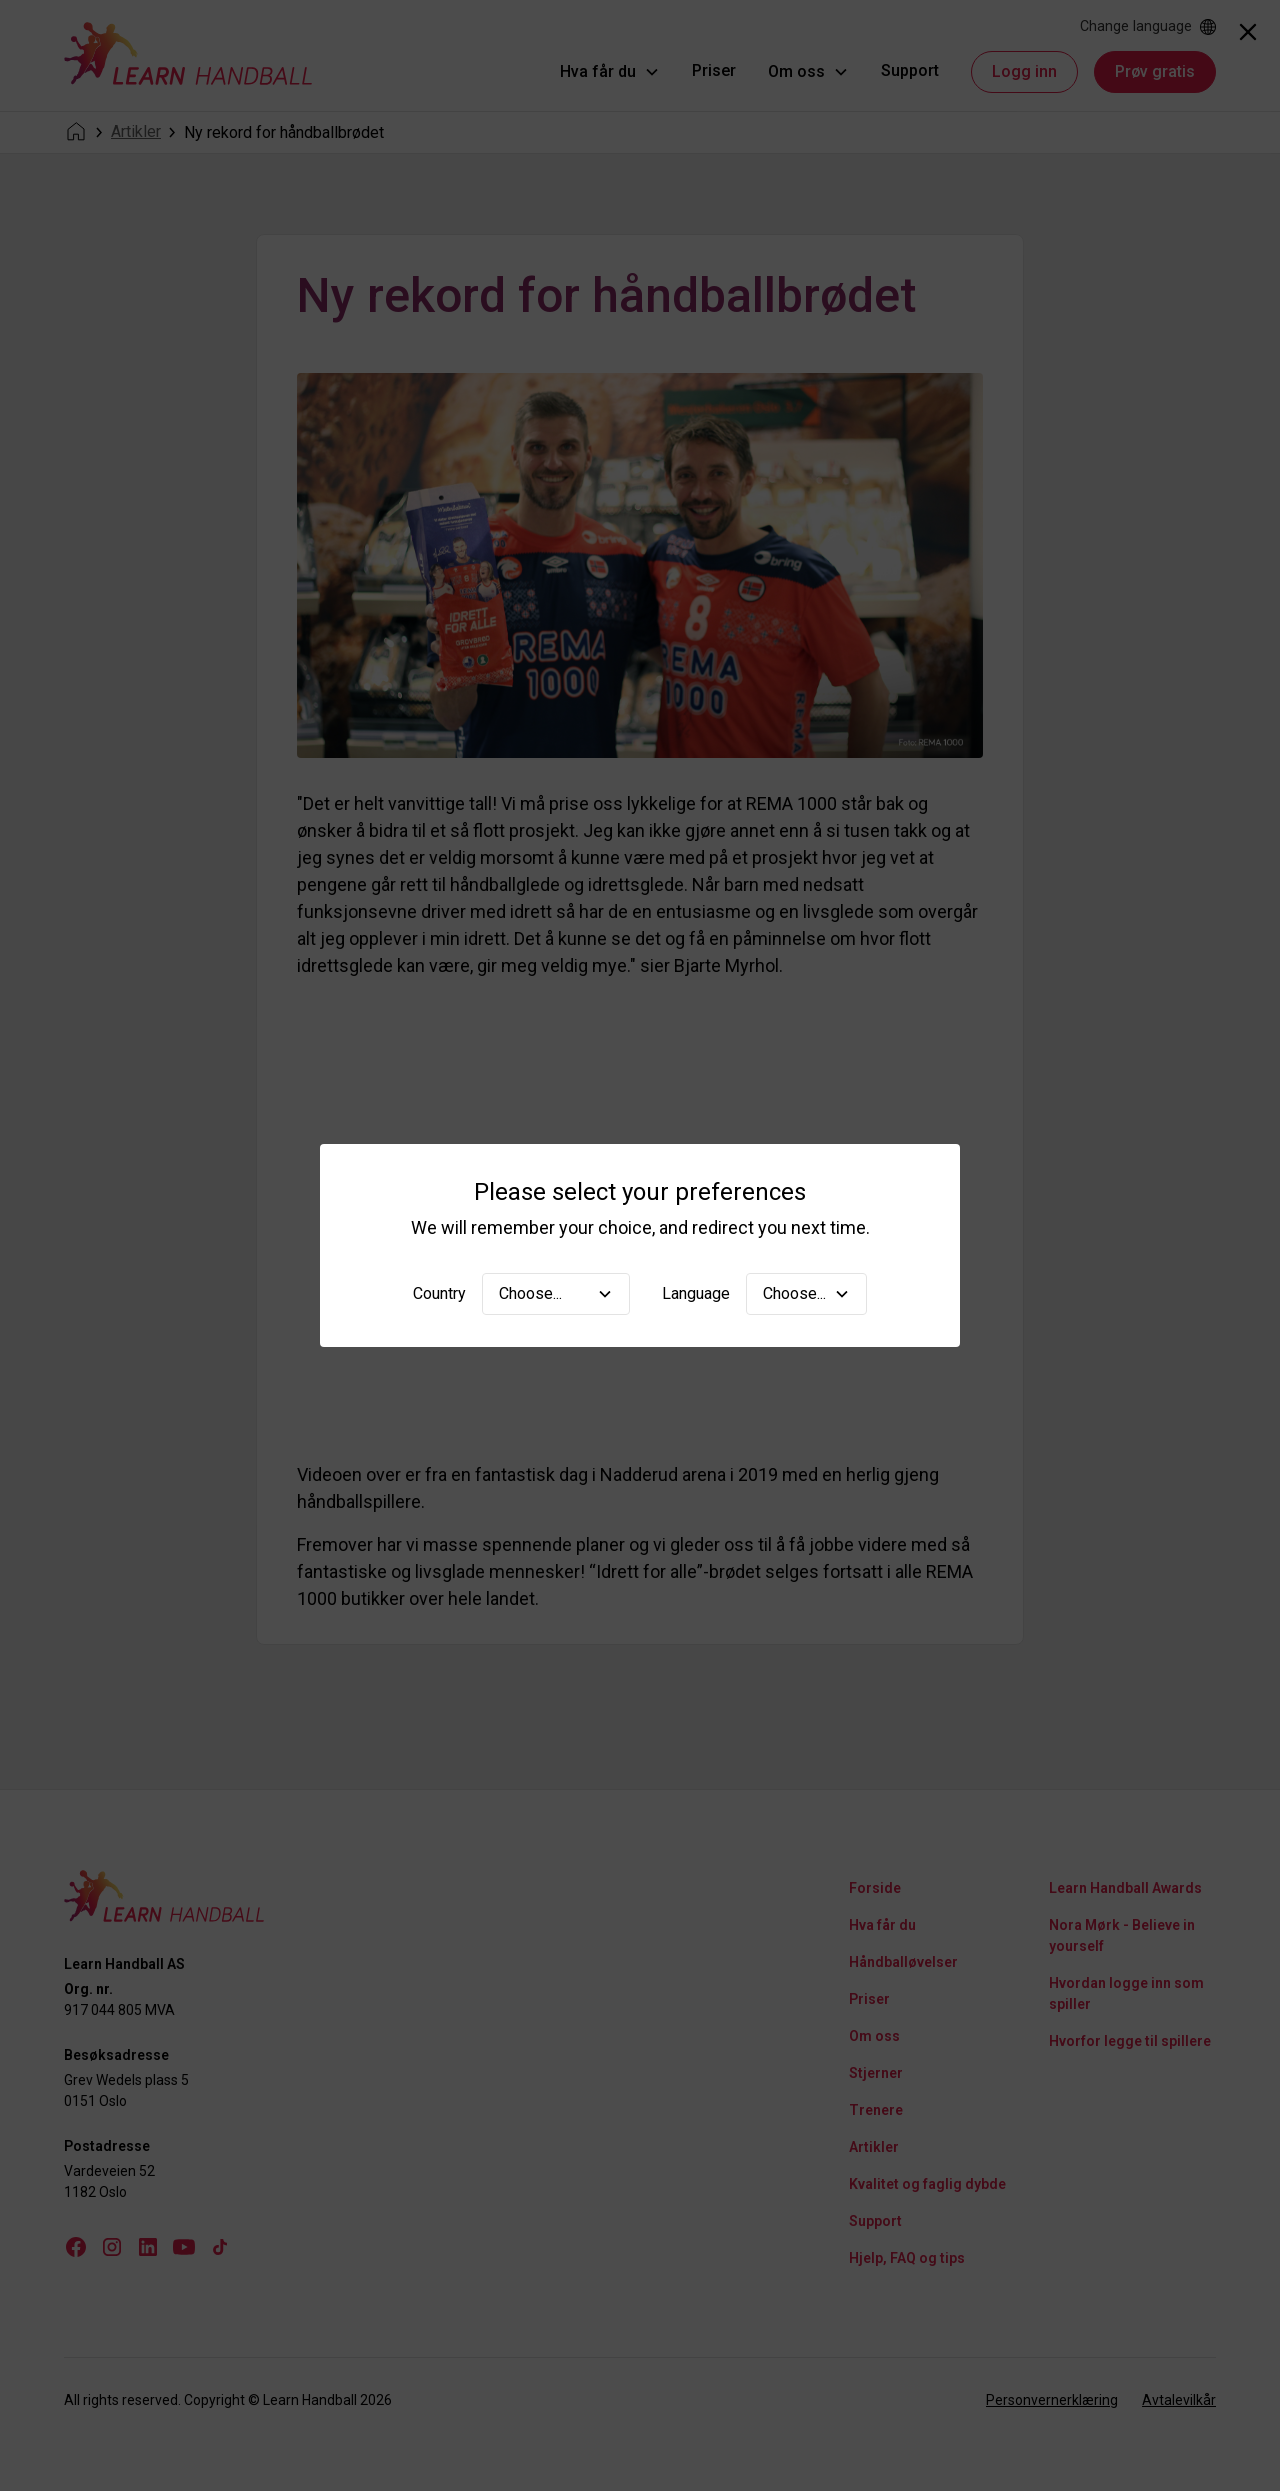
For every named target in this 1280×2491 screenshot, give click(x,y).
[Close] (1248, 32)
